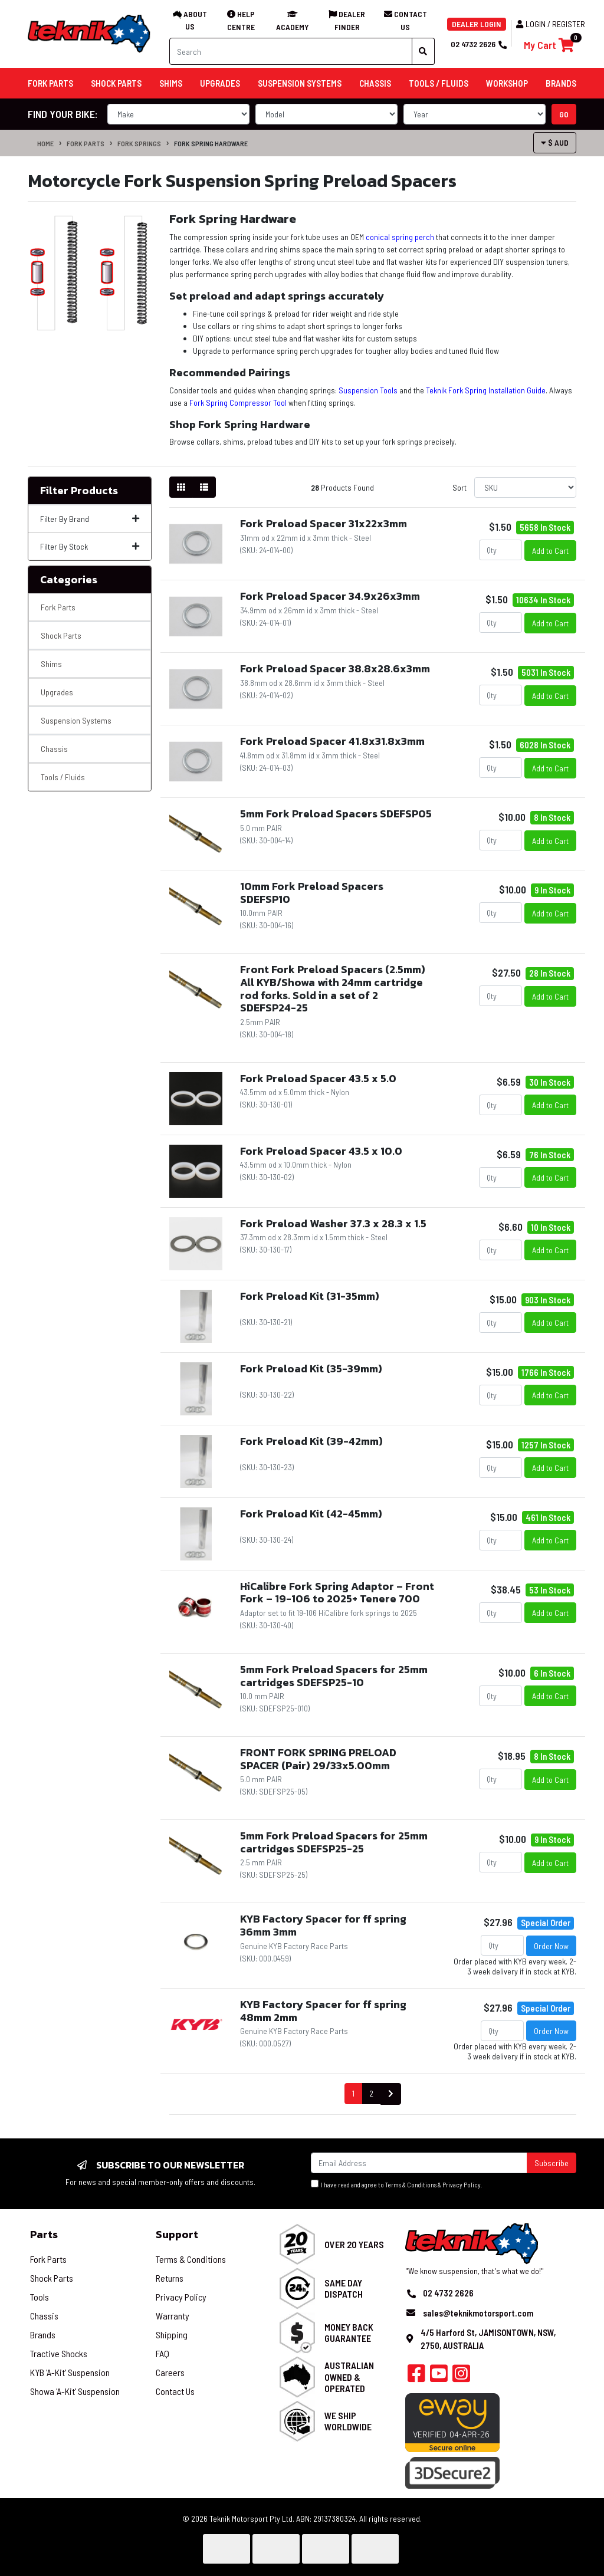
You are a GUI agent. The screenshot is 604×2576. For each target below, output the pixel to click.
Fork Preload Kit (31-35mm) (309, 1296)
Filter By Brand (89, 518)
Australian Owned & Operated (349, 2376)
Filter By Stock (89, 546)
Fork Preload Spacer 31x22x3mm (323, 523)
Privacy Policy (461, 2185)
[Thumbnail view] (181, 487)
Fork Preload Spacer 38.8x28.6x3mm (335, 668)
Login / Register (550, 24)
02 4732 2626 (478, 44)
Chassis (54, 749)
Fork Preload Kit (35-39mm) (311, 1368)
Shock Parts (61, 635)
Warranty (172, 2315)
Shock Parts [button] (116, 83)
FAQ (162, 2353)
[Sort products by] (525, 487)
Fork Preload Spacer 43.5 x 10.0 (321, 1151)
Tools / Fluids (63, 777)
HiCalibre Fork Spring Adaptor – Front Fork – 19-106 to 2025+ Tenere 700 (337, 1592)
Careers (170, 2372)
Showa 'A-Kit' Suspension (75, 2391)
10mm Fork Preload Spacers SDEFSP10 (311, 892)
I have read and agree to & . (396, 2184)
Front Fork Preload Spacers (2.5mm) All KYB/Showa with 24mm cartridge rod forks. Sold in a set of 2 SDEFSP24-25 (332, 988)
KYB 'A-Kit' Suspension (70, 2372)
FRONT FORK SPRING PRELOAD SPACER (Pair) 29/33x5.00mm (318, 1758)
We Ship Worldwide (348, 2421)
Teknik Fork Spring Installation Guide (486, 390)
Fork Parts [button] (50, 83)
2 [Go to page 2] (371, 2093)
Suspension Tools (368, 390)
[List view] (204, 487)
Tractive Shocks (58, 2353)
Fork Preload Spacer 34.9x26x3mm (330, 596)
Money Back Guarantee (348, 2332)
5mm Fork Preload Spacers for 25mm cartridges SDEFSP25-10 (334, 1675)
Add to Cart (550, 551)
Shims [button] (170, 83)
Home (45, 143)
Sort (459, 487)
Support (177, 2234)
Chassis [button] (375, 83)
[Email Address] (419, 2163)
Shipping (172, 2334)
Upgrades (57, 692)
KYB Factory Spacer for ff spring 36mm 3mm (323, 1925)
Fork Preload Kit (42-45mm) (311, 1514)
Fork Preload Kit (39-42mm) (311, 1441)
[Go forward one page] (390, 2094)
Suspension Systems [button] (300, 83)
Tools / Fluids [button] (438, 83)
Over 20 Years (354, 2244)
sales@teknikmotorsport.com (478, 2313)
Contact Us (175, 2391)
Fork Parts (85, 143)
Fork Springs (139, 143)
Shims (51, 664)
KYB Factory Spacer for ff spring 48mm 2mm (323, 2010)
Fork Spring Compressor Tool (238, 402)
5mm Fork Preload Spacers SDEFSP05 (336, 814)
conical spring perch (400, 237)
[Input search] (290, 51)
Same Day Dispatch (343, 2288)
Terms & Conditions (410, 2185)
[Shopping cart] (549, 45)
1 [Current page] (353, 2093)
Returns (169, 2277)
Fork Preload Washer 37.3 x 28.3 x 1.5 (333, 1223)
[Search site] (423, 51)
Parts (44, 2234)
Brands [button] (561, 83)
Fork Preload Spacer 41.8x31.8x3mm (332, 741)
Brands (42, 2334)
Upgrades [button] (220, 83)
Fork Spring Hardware (211, 143)
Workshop (507, 83)
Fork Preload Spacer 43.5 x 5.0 (318, 1078)
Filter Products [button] (79, 490)
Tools (39, 2296)
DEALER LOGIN (476, 24)
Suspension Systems (76, 720)
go (564, 114)
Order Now (551, 1946)
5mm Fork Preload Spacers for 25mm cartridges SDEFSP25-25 (334, 1842)
